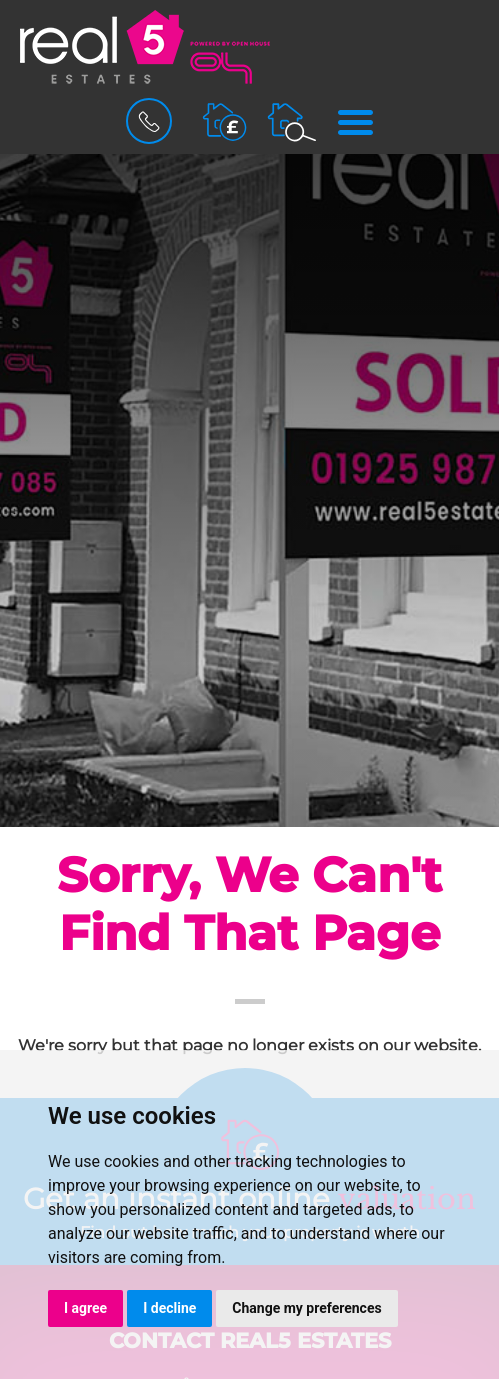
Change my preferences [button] (306, 1308)
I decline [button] (169, 1308)
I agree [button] (85, 1308)
